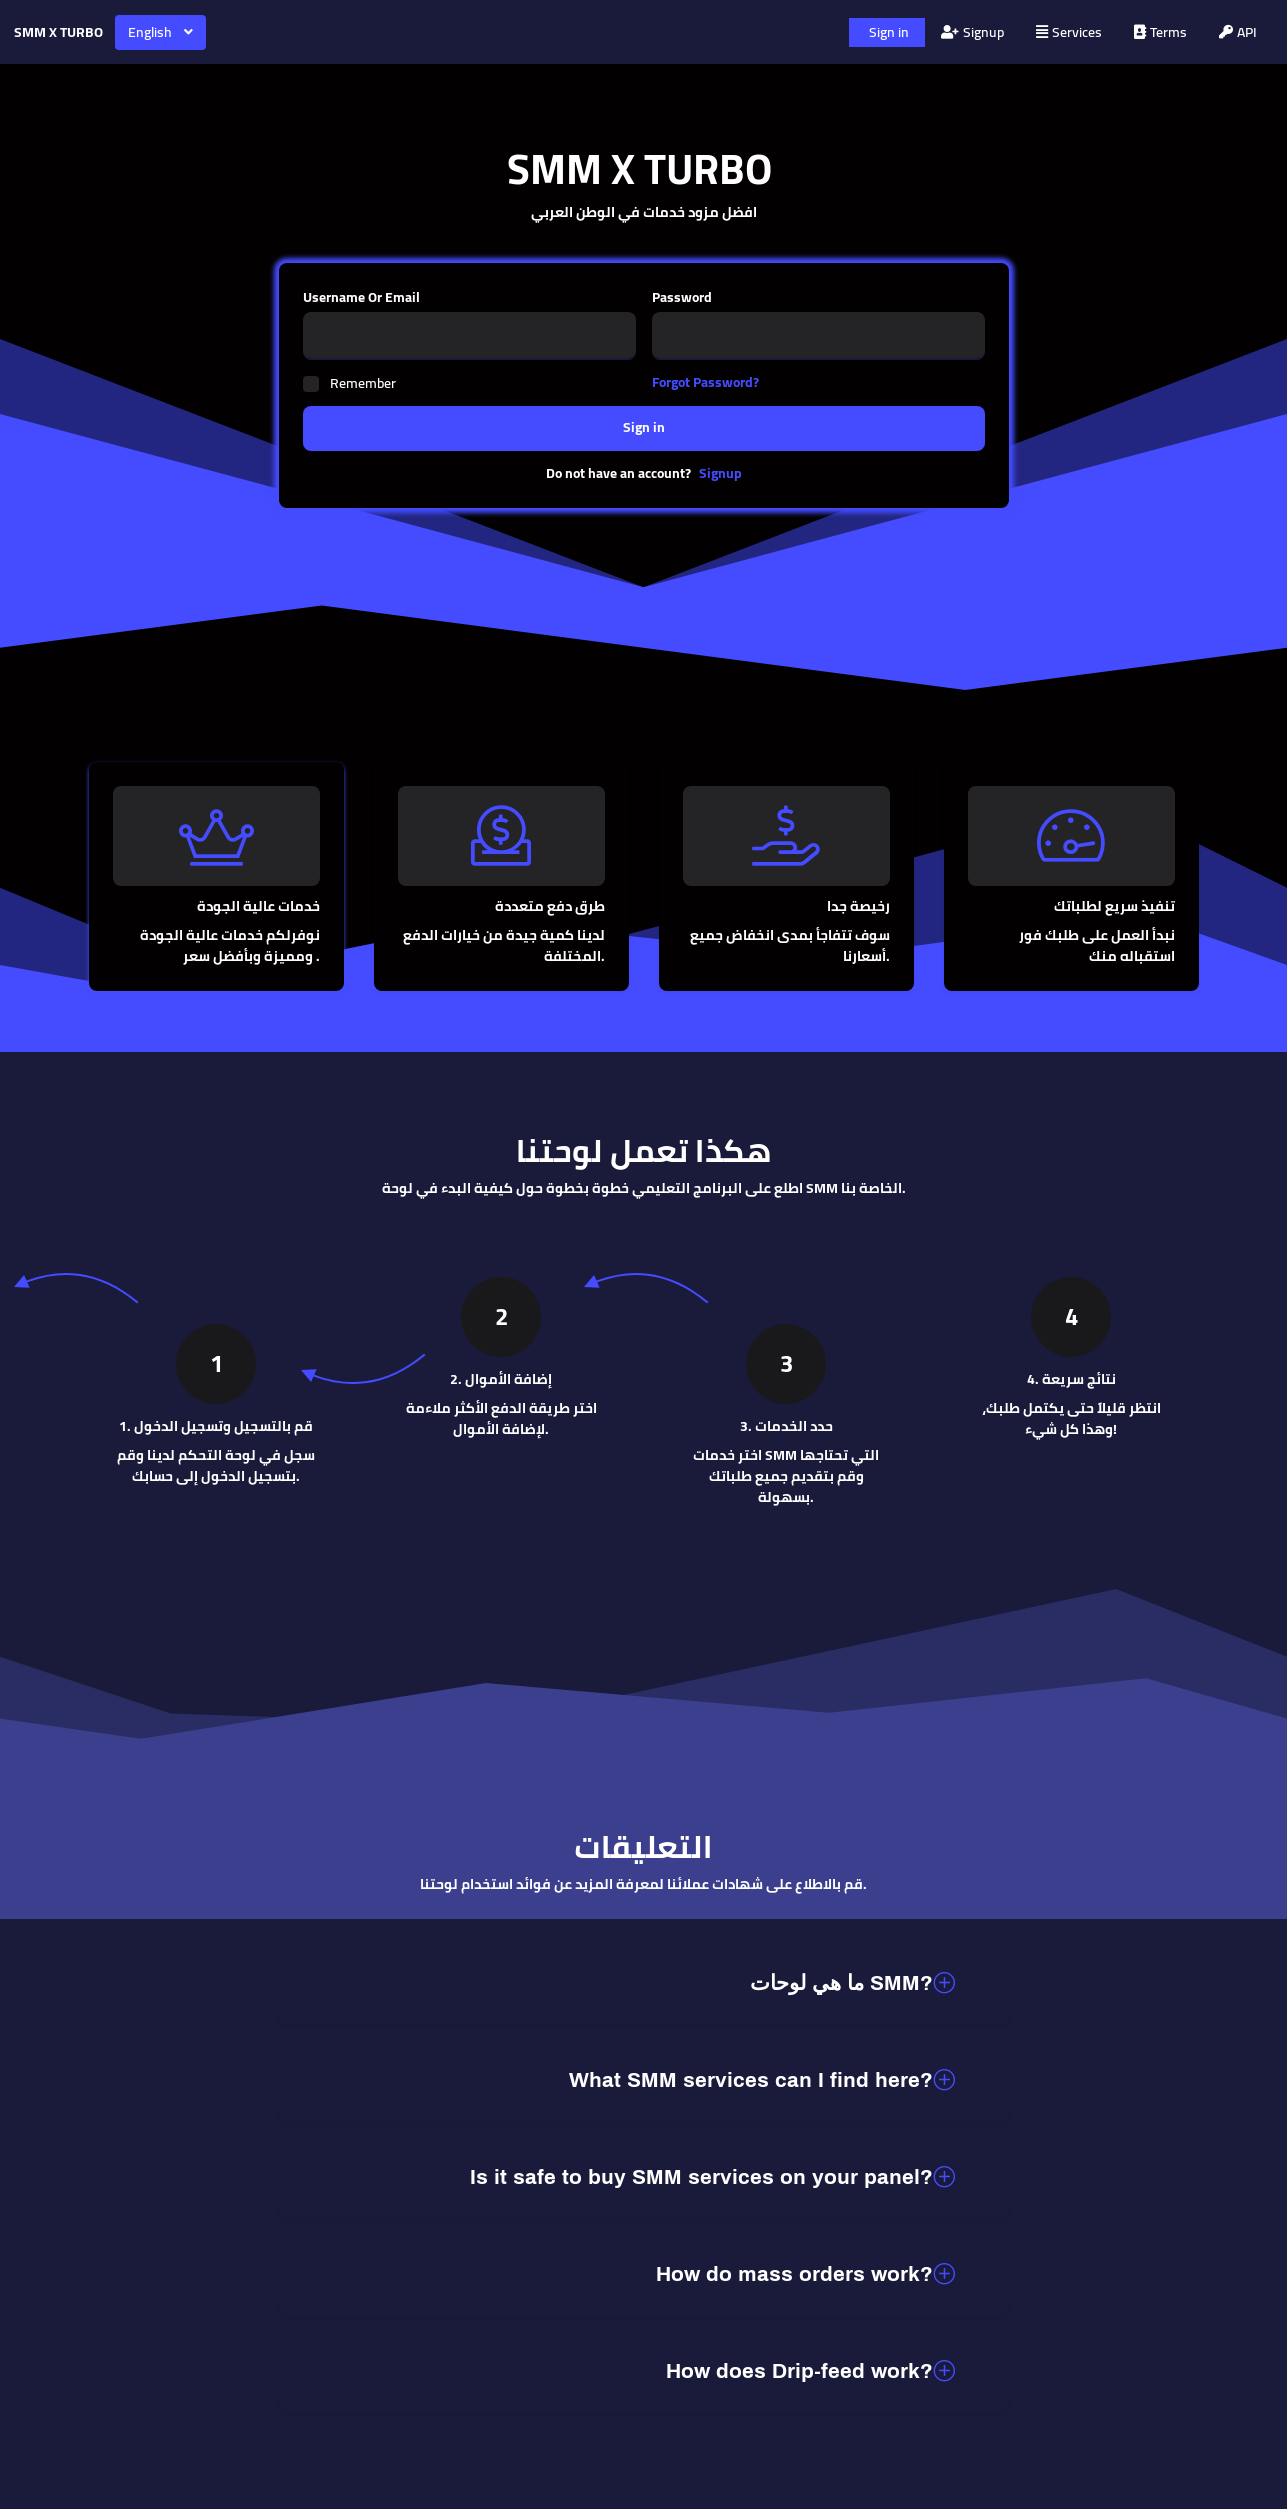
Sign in (889, 32)
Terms (1160, 32)
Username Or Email (361, 297)
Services (1069, 32)
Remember (363, 383)
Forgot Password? (705, 382)
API (1238, 32)
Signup (972, 32)
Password (682, 297)
